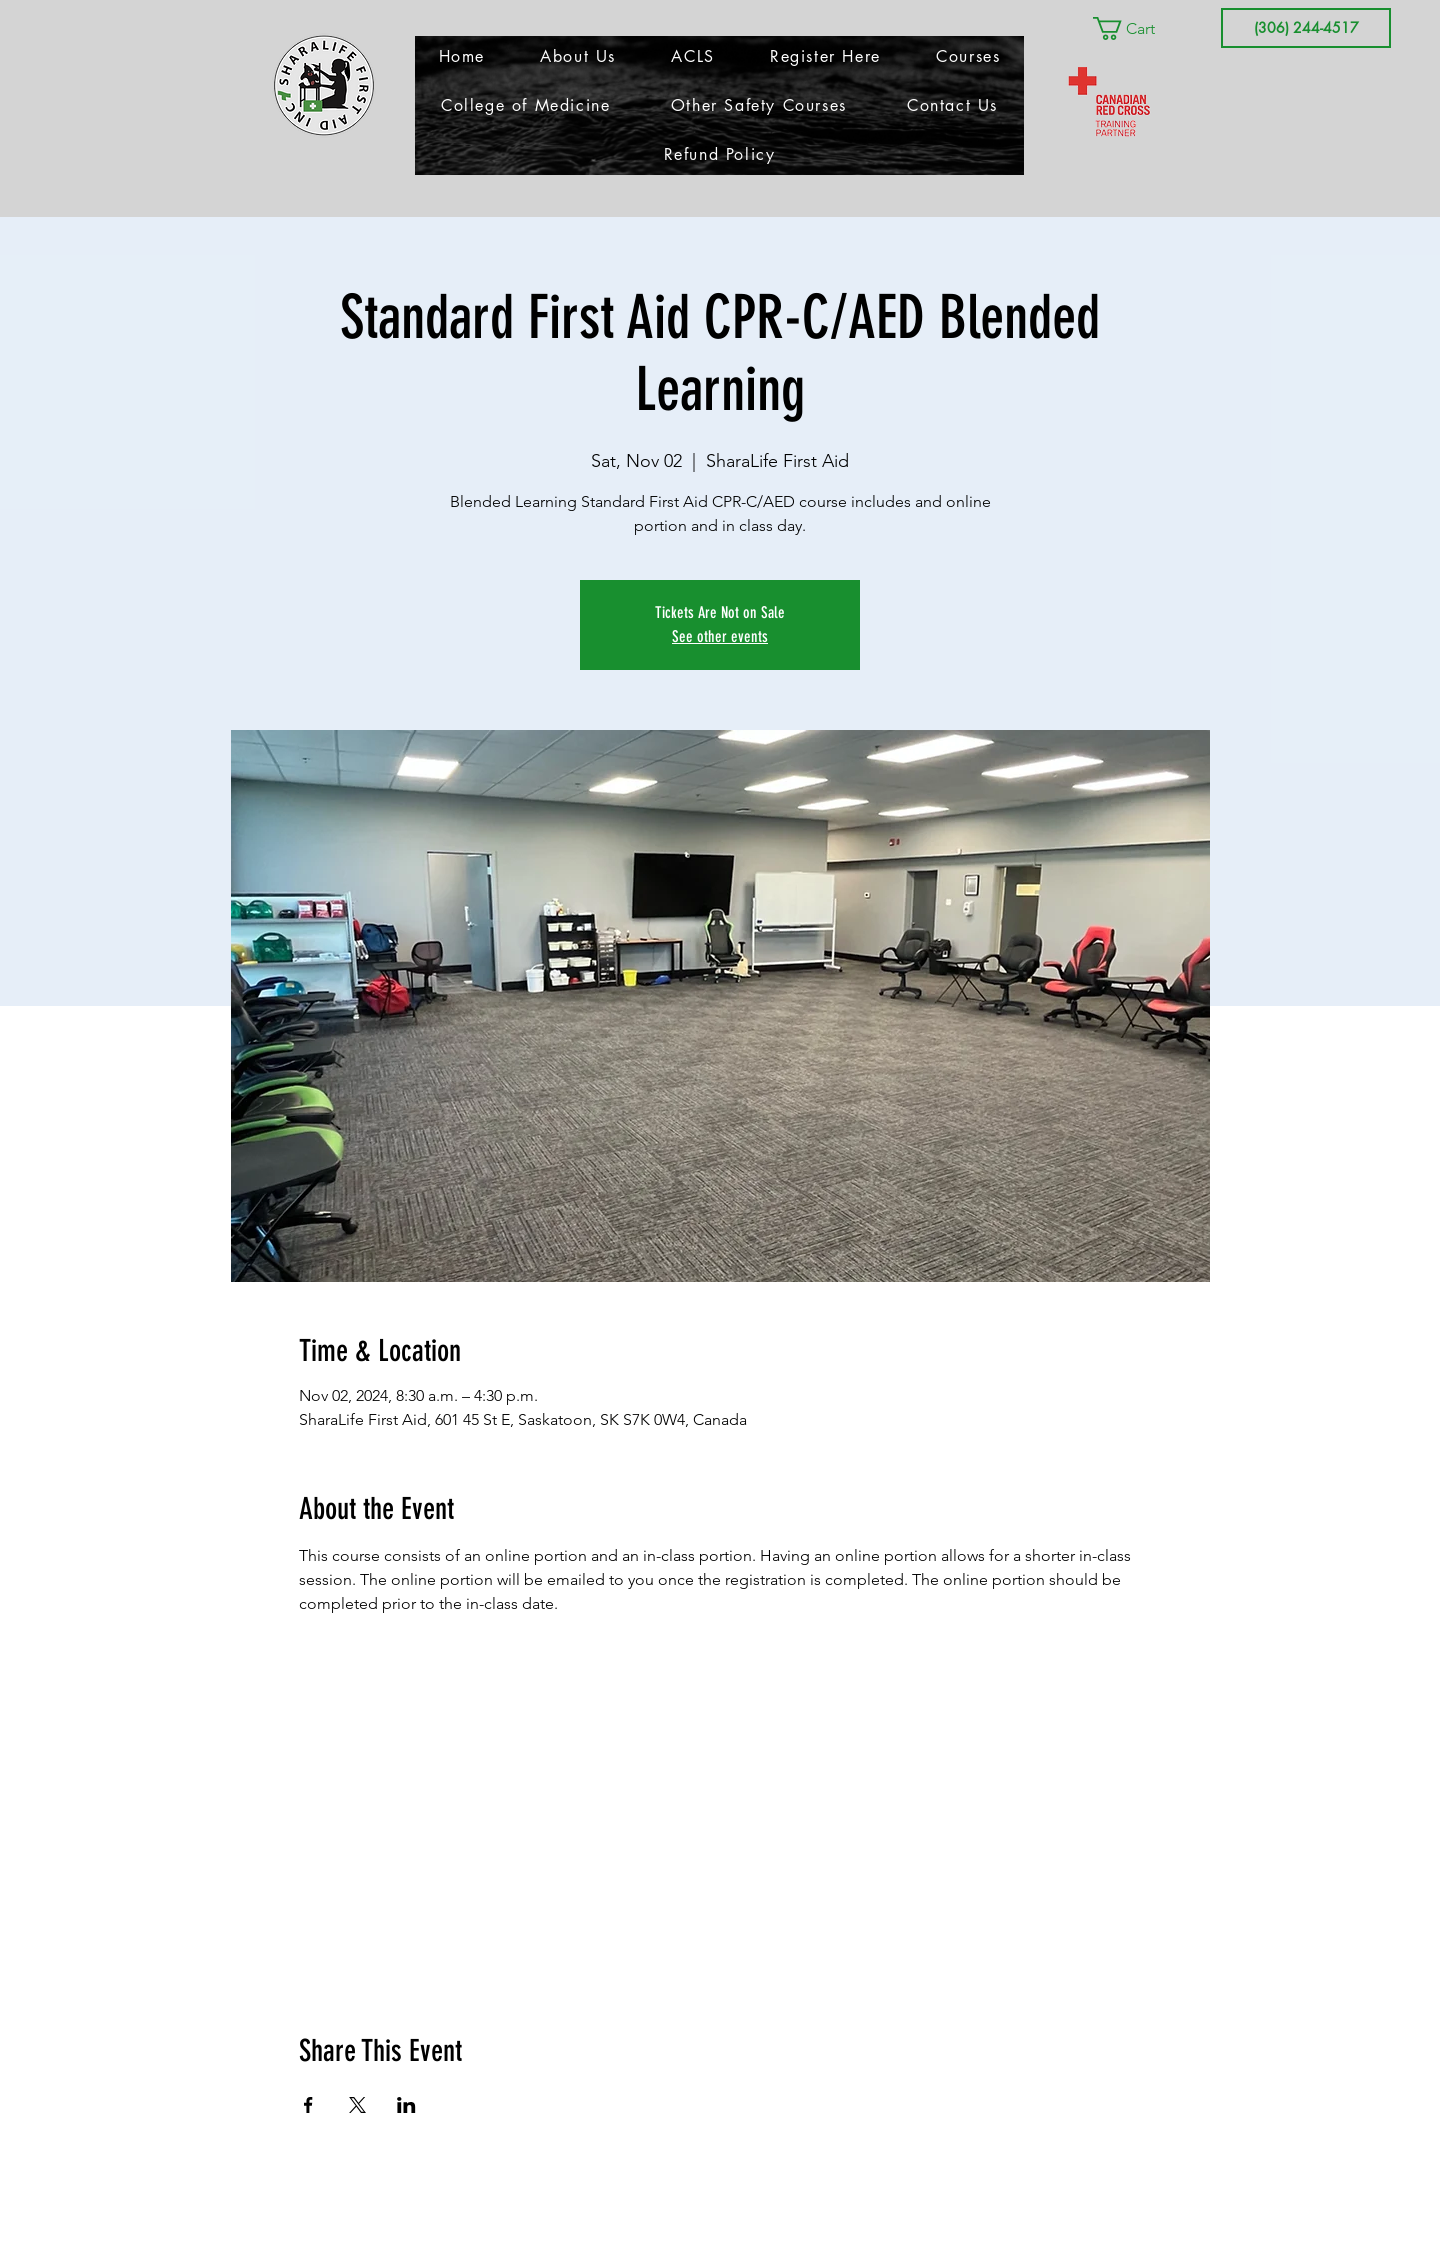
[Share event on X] (357, 2105)
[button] (1138, 28)
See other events (720, 636)
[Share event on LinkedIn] (406, 2105)
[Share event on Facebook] (308, 2105)
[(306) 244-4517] (1306, 28)
